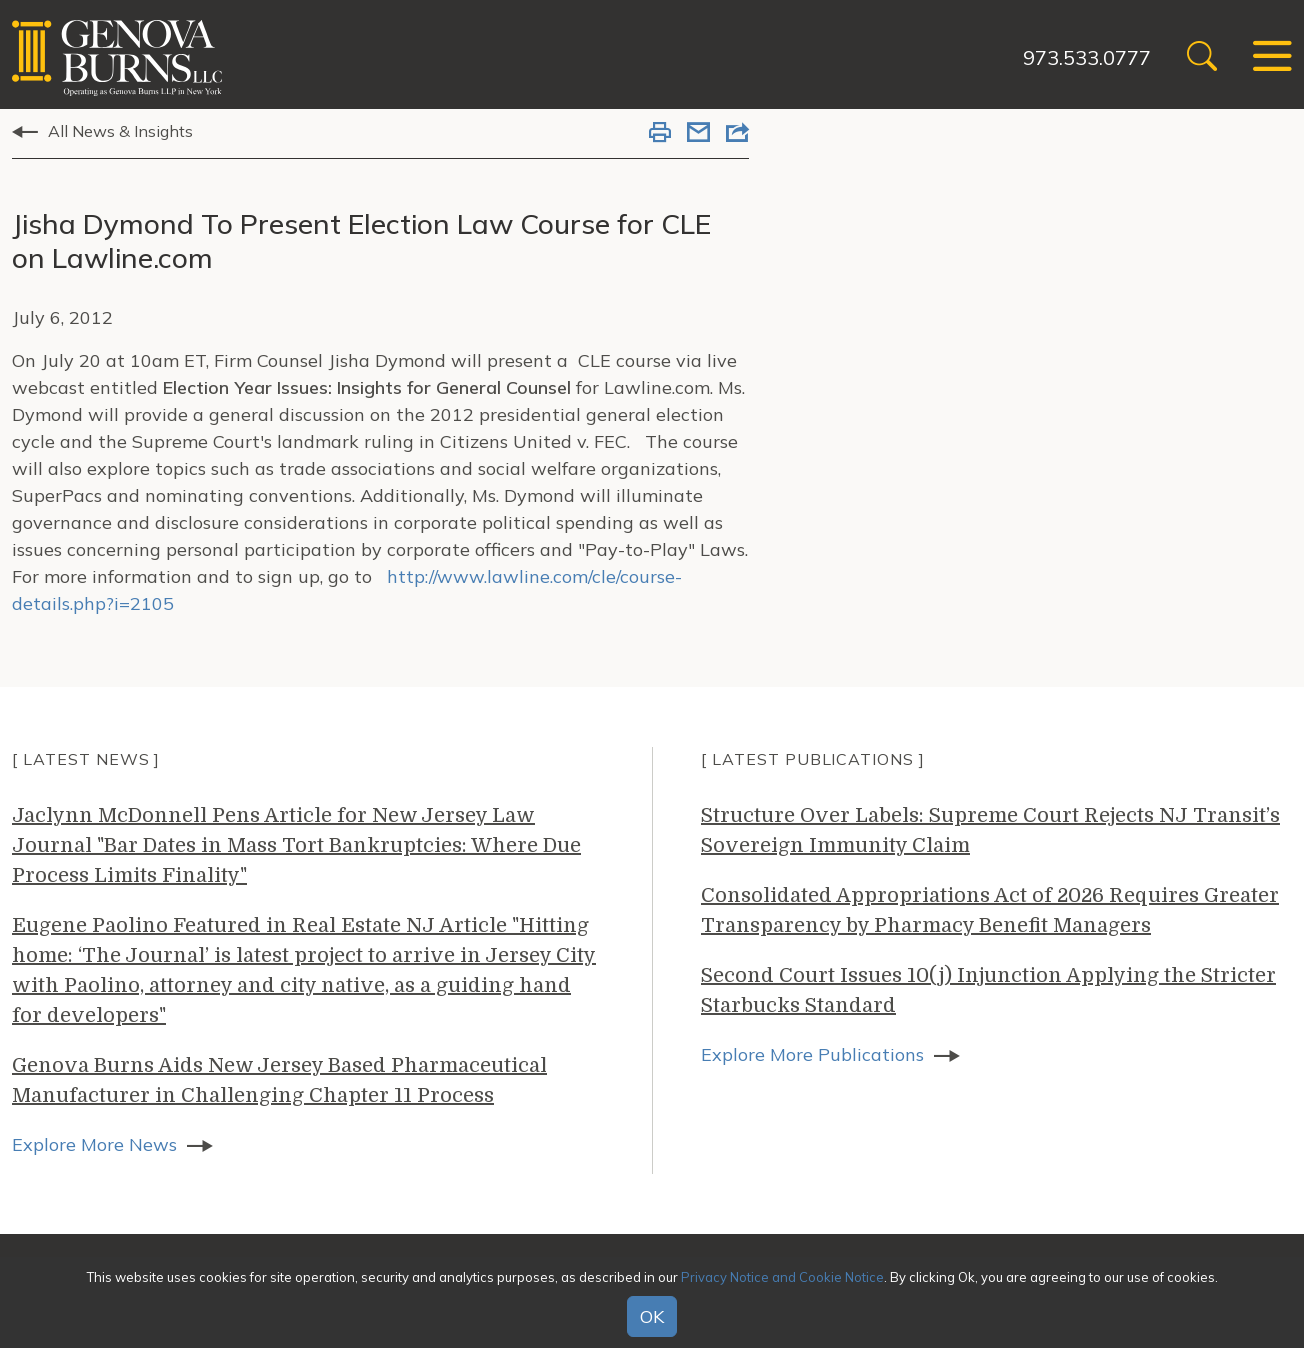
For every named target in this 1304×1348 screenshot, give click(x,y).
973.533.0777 (1087, 57)
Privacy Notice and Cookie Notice (782, 1277)
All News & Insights (120, 131)
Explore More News (94, 1144)
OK (652, 1316)
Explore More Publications (812, 1054)
